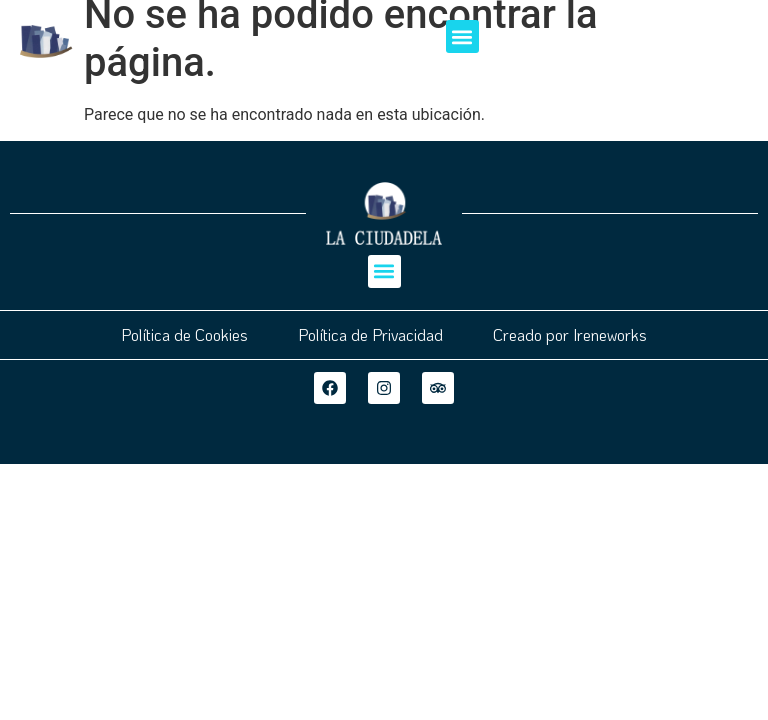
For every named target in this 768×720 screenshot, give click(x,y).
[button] (462, 36)
